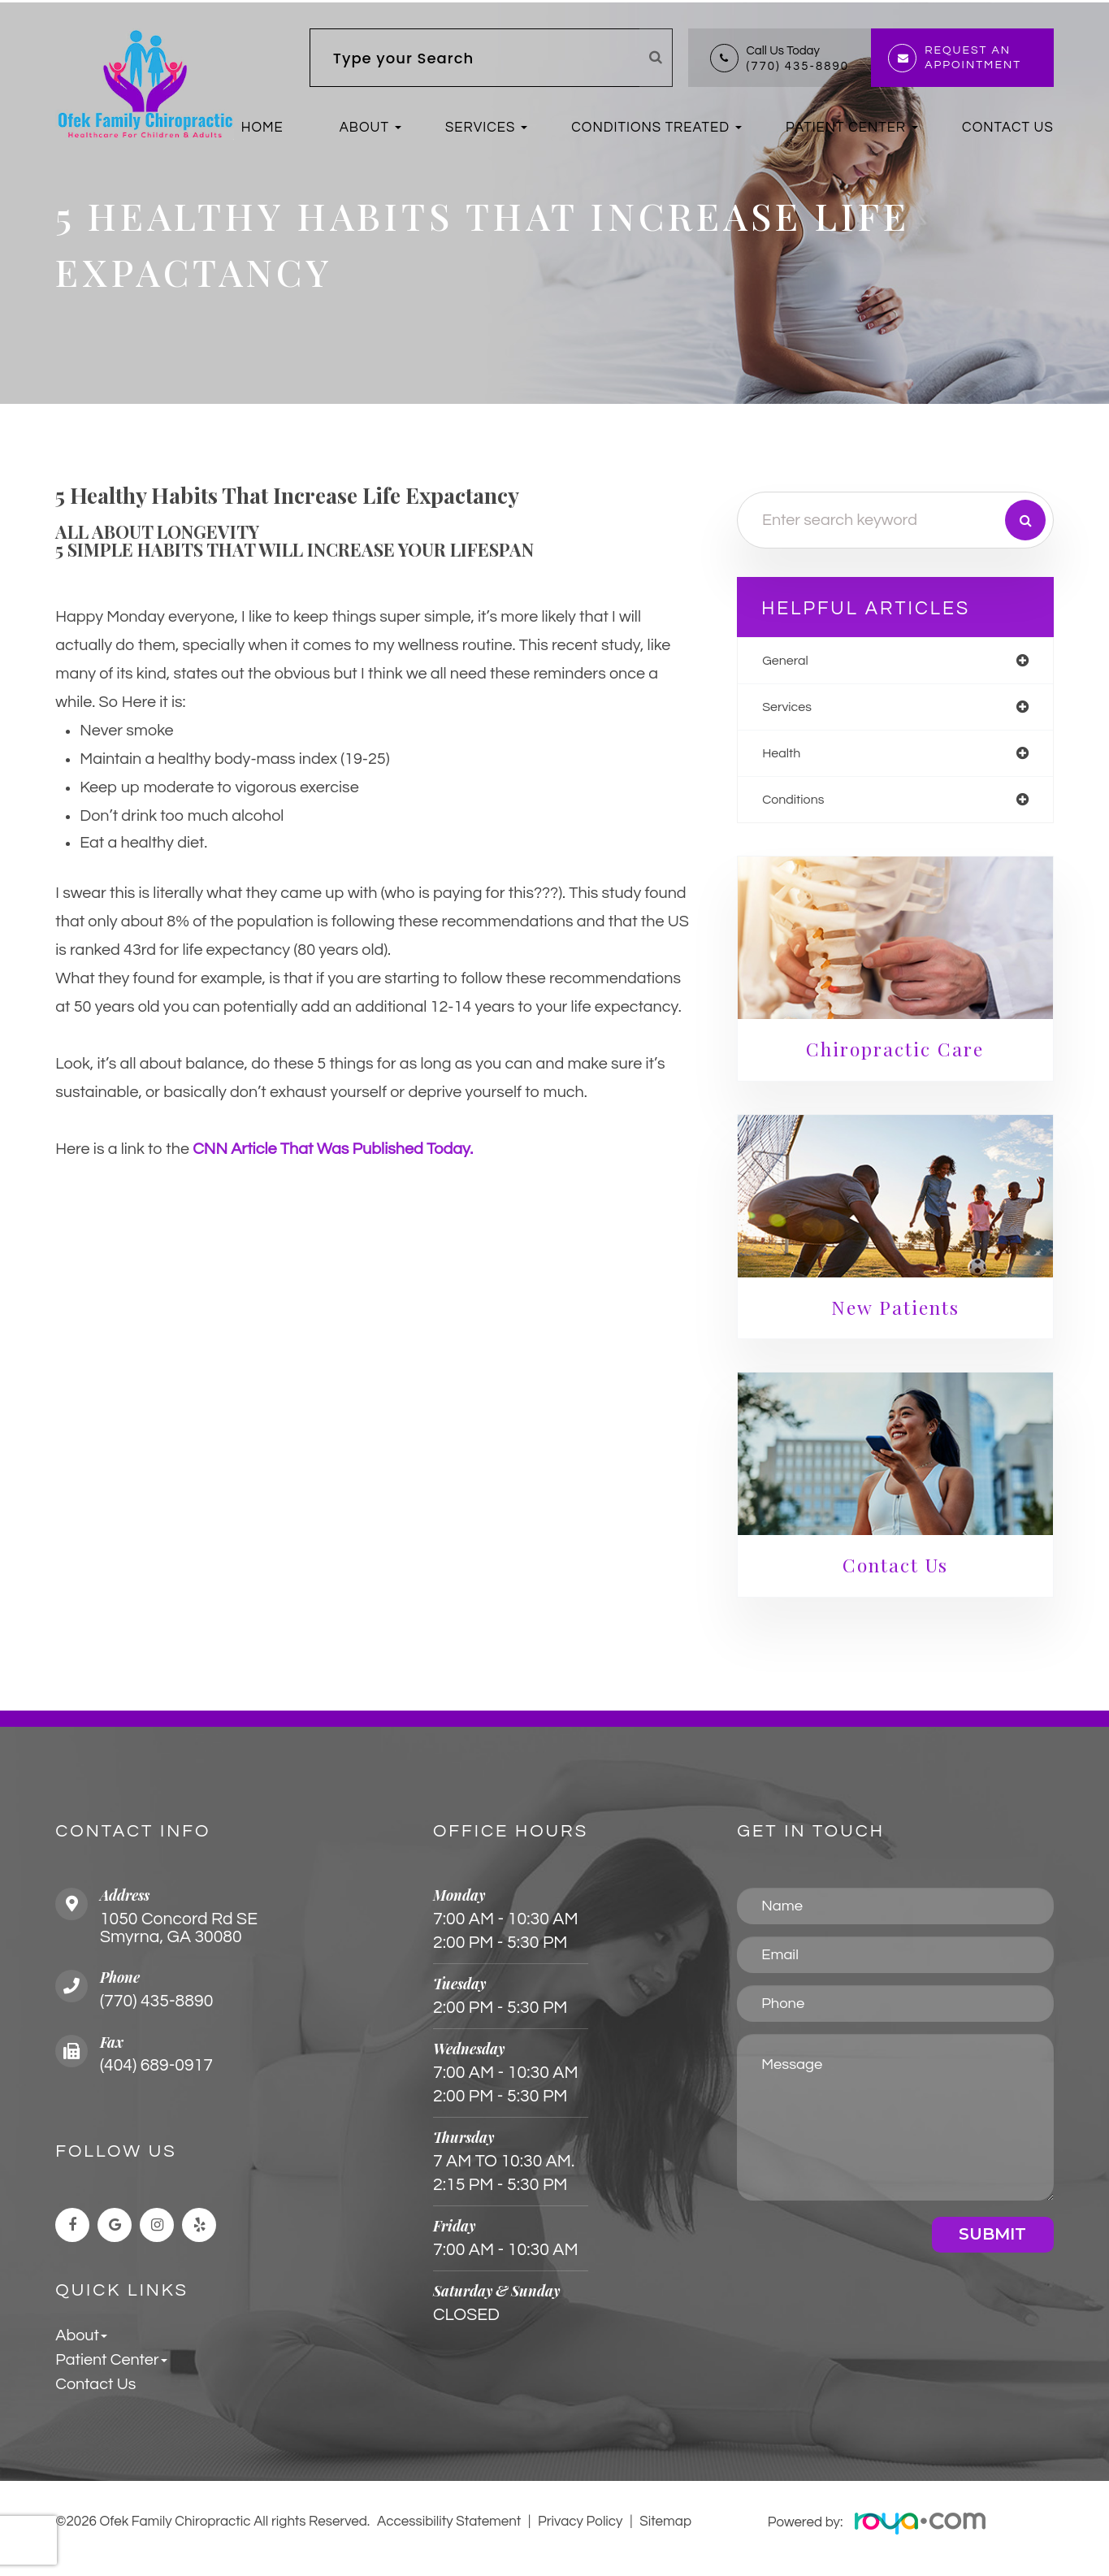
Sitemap (665, 2534)
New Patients (903, 1315)
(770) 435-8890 (798, 66)
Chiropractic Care (903, 1056)
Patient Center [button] (846, 127)
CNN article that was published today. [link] (333, 1152)
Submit (992, 2246)
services (806, 711)
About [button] (364, 127)
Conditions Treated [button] (650, 127)
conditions (813, 807)
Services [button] (480, 127)
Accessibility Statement (450, 2534)
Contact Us (1008, 127)
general (804, 663)
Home (262, 127)
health (800, 759)
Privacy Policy (580, 2534)
